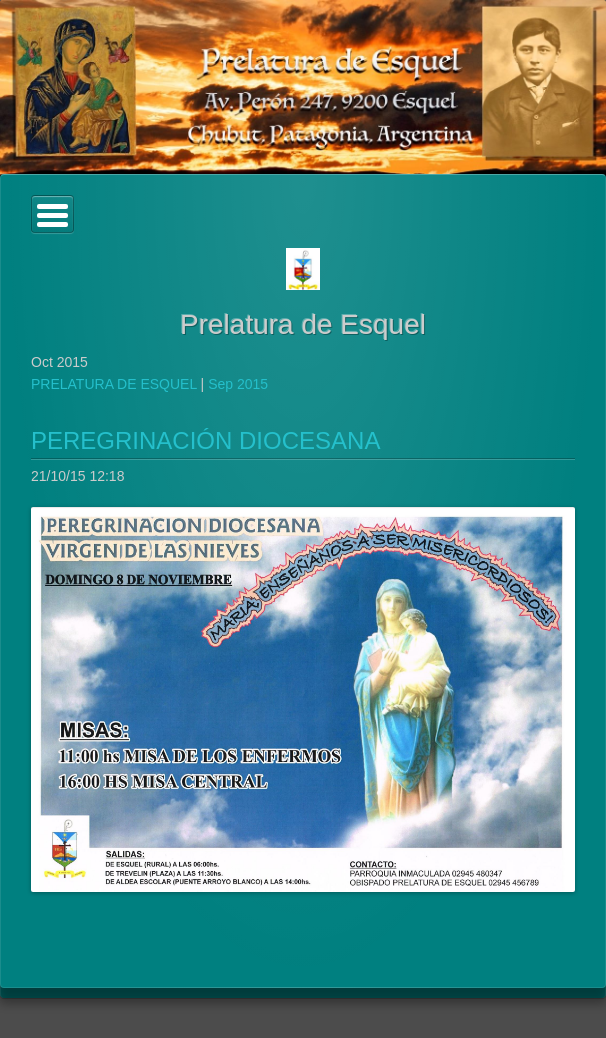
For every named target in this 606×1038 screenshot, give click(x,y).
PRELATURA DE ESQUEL (114, 384)
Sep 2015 (238, 384)
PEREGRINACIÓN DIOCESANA (205, 440)
